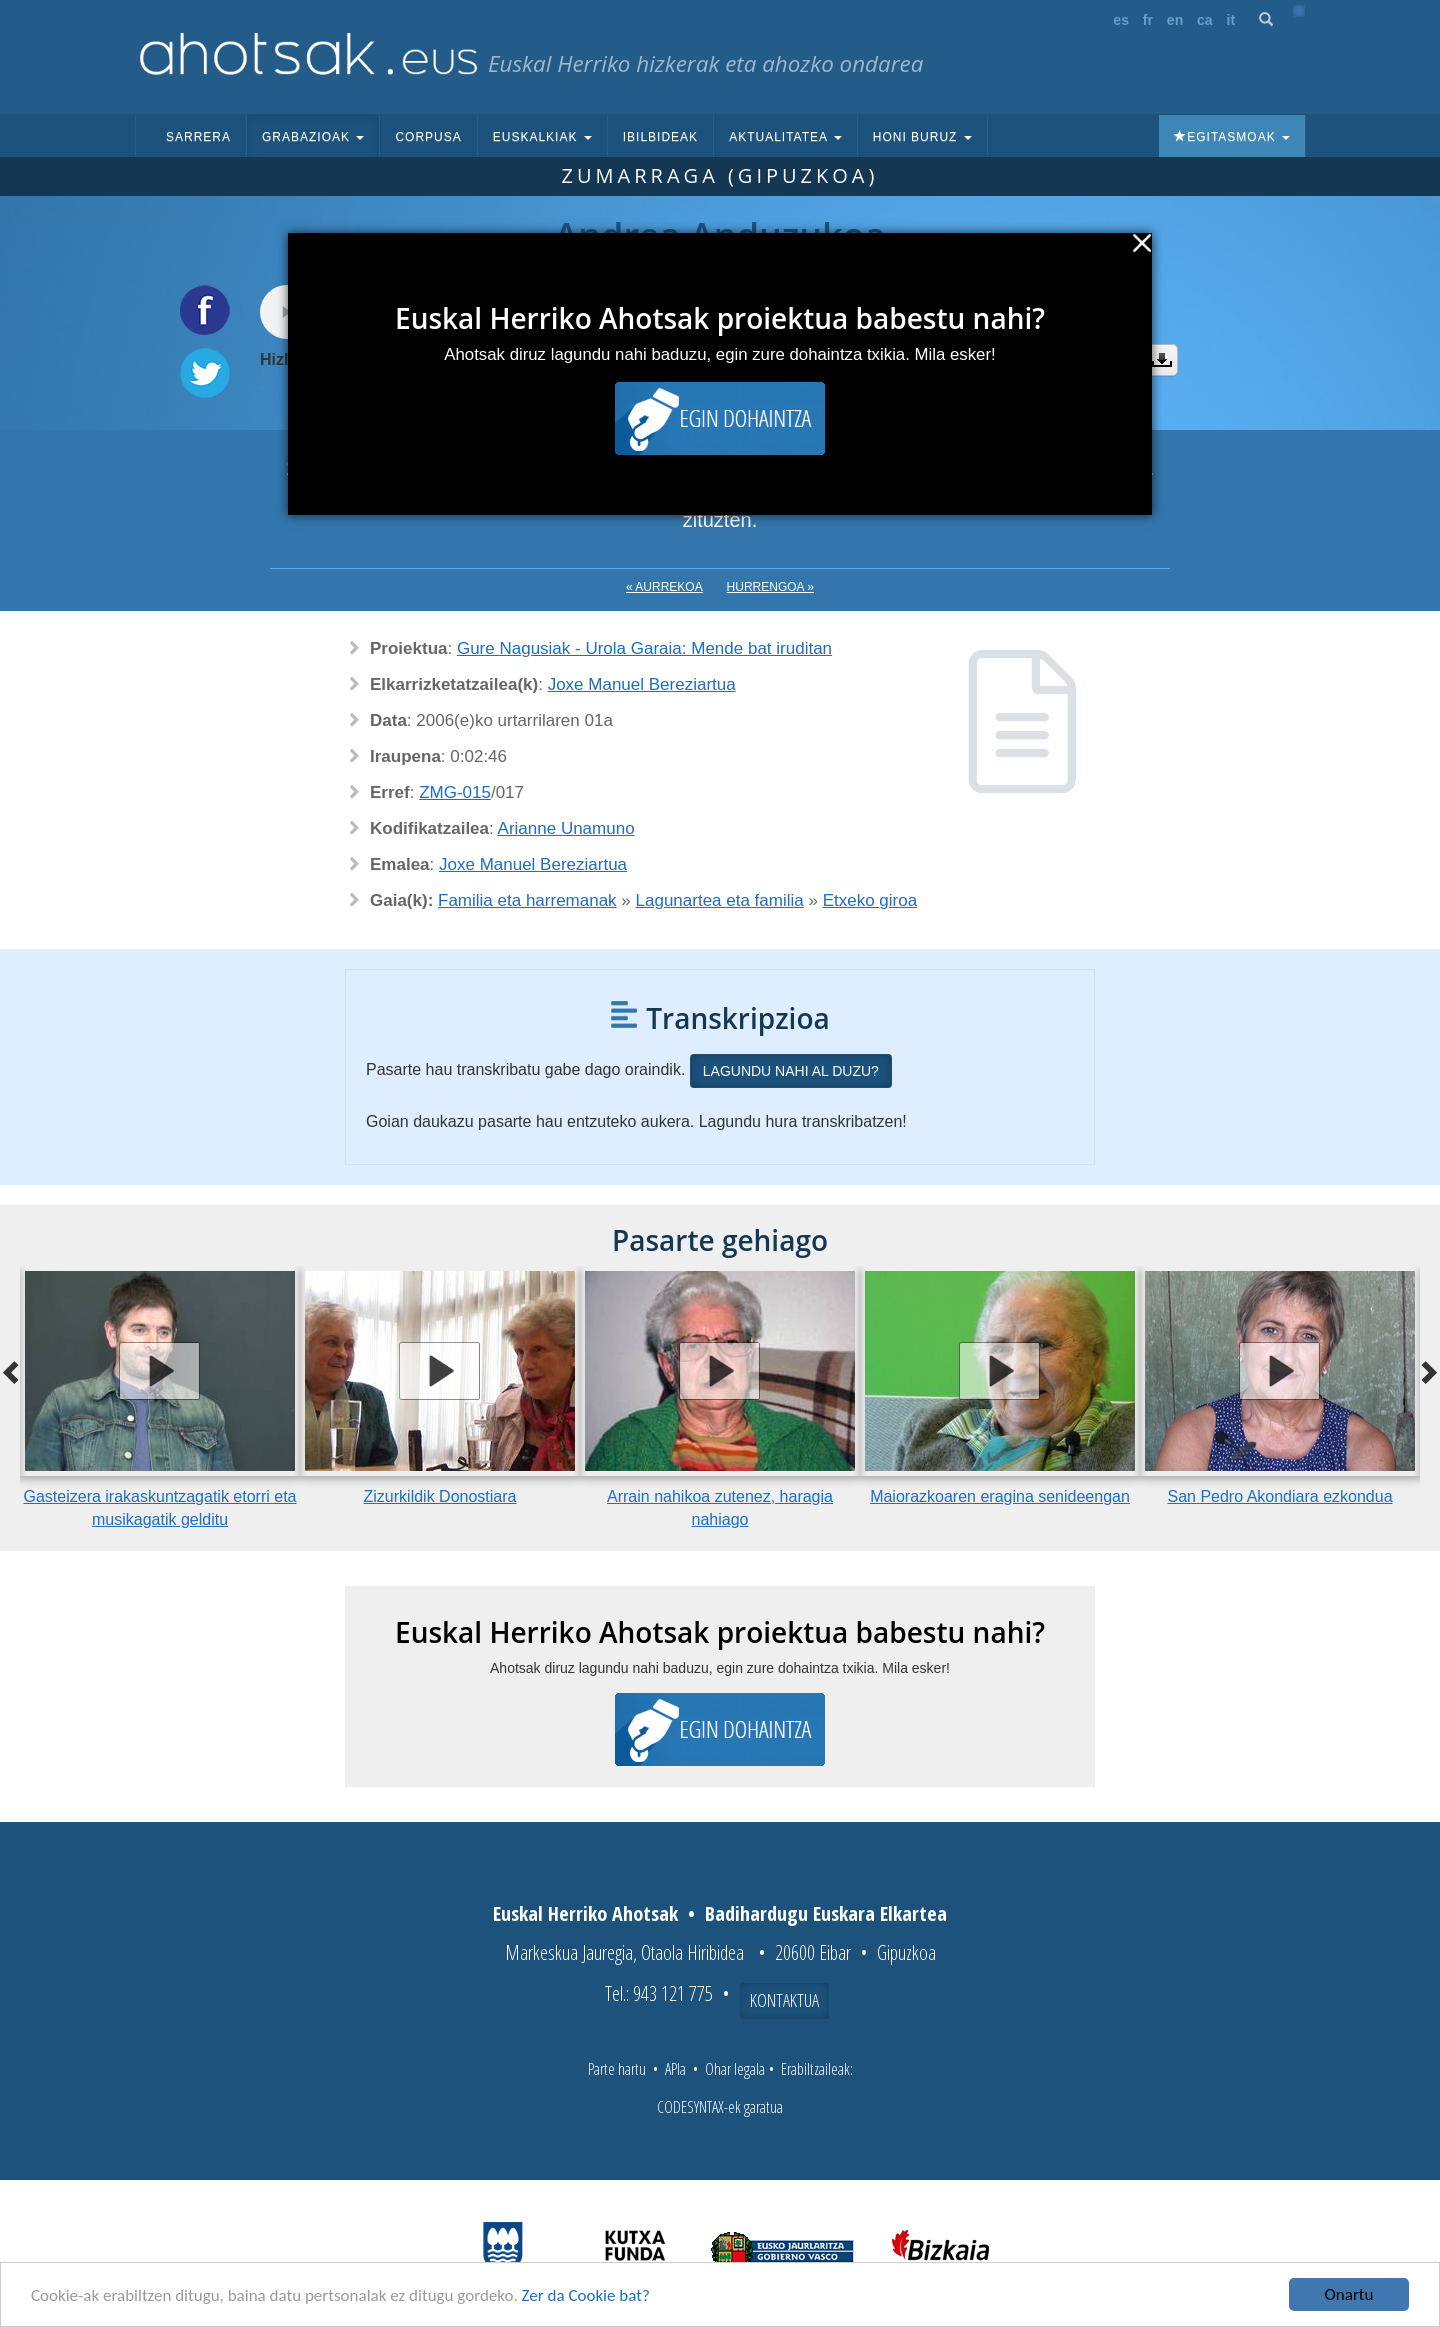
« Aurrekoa (664, 587)
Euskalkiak (542, 137)
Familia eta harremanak (527, 900)
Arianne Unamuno (566, 828)
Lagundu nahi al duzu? (791, 1071)
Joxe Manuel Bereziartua (642, 684)
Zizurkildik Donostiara (440, 1496)
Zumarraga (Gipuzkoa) (720, 175)
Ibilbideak (660, 137)
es (1121, 20)
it (1231, 20)
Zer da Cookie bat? (586, 2295)
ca (1205, 20)
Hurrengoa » (770, 587)
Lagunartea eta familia (720, 900)
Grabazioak (313, 137)
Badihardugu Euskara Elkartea (826, 1913)
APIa (675, 2069)
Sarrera (198, 137)
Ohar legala (735, 2069)
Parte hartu (617, 2069)
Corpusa (428, 137)
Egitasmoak (1232, 137)
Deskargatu (1162, 360)
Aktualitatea (785, 137)
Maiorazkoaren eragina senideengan (1000, 1496)
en (1175, 20)
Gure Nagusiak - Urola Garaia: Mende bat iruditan (644, 648)
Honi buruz (922, 137)
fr (1148, 20)
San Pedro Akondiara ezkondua (1279, 1496)
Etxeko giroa (870, 900)
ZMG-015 (455, 792)
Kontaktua (784, 2000)
